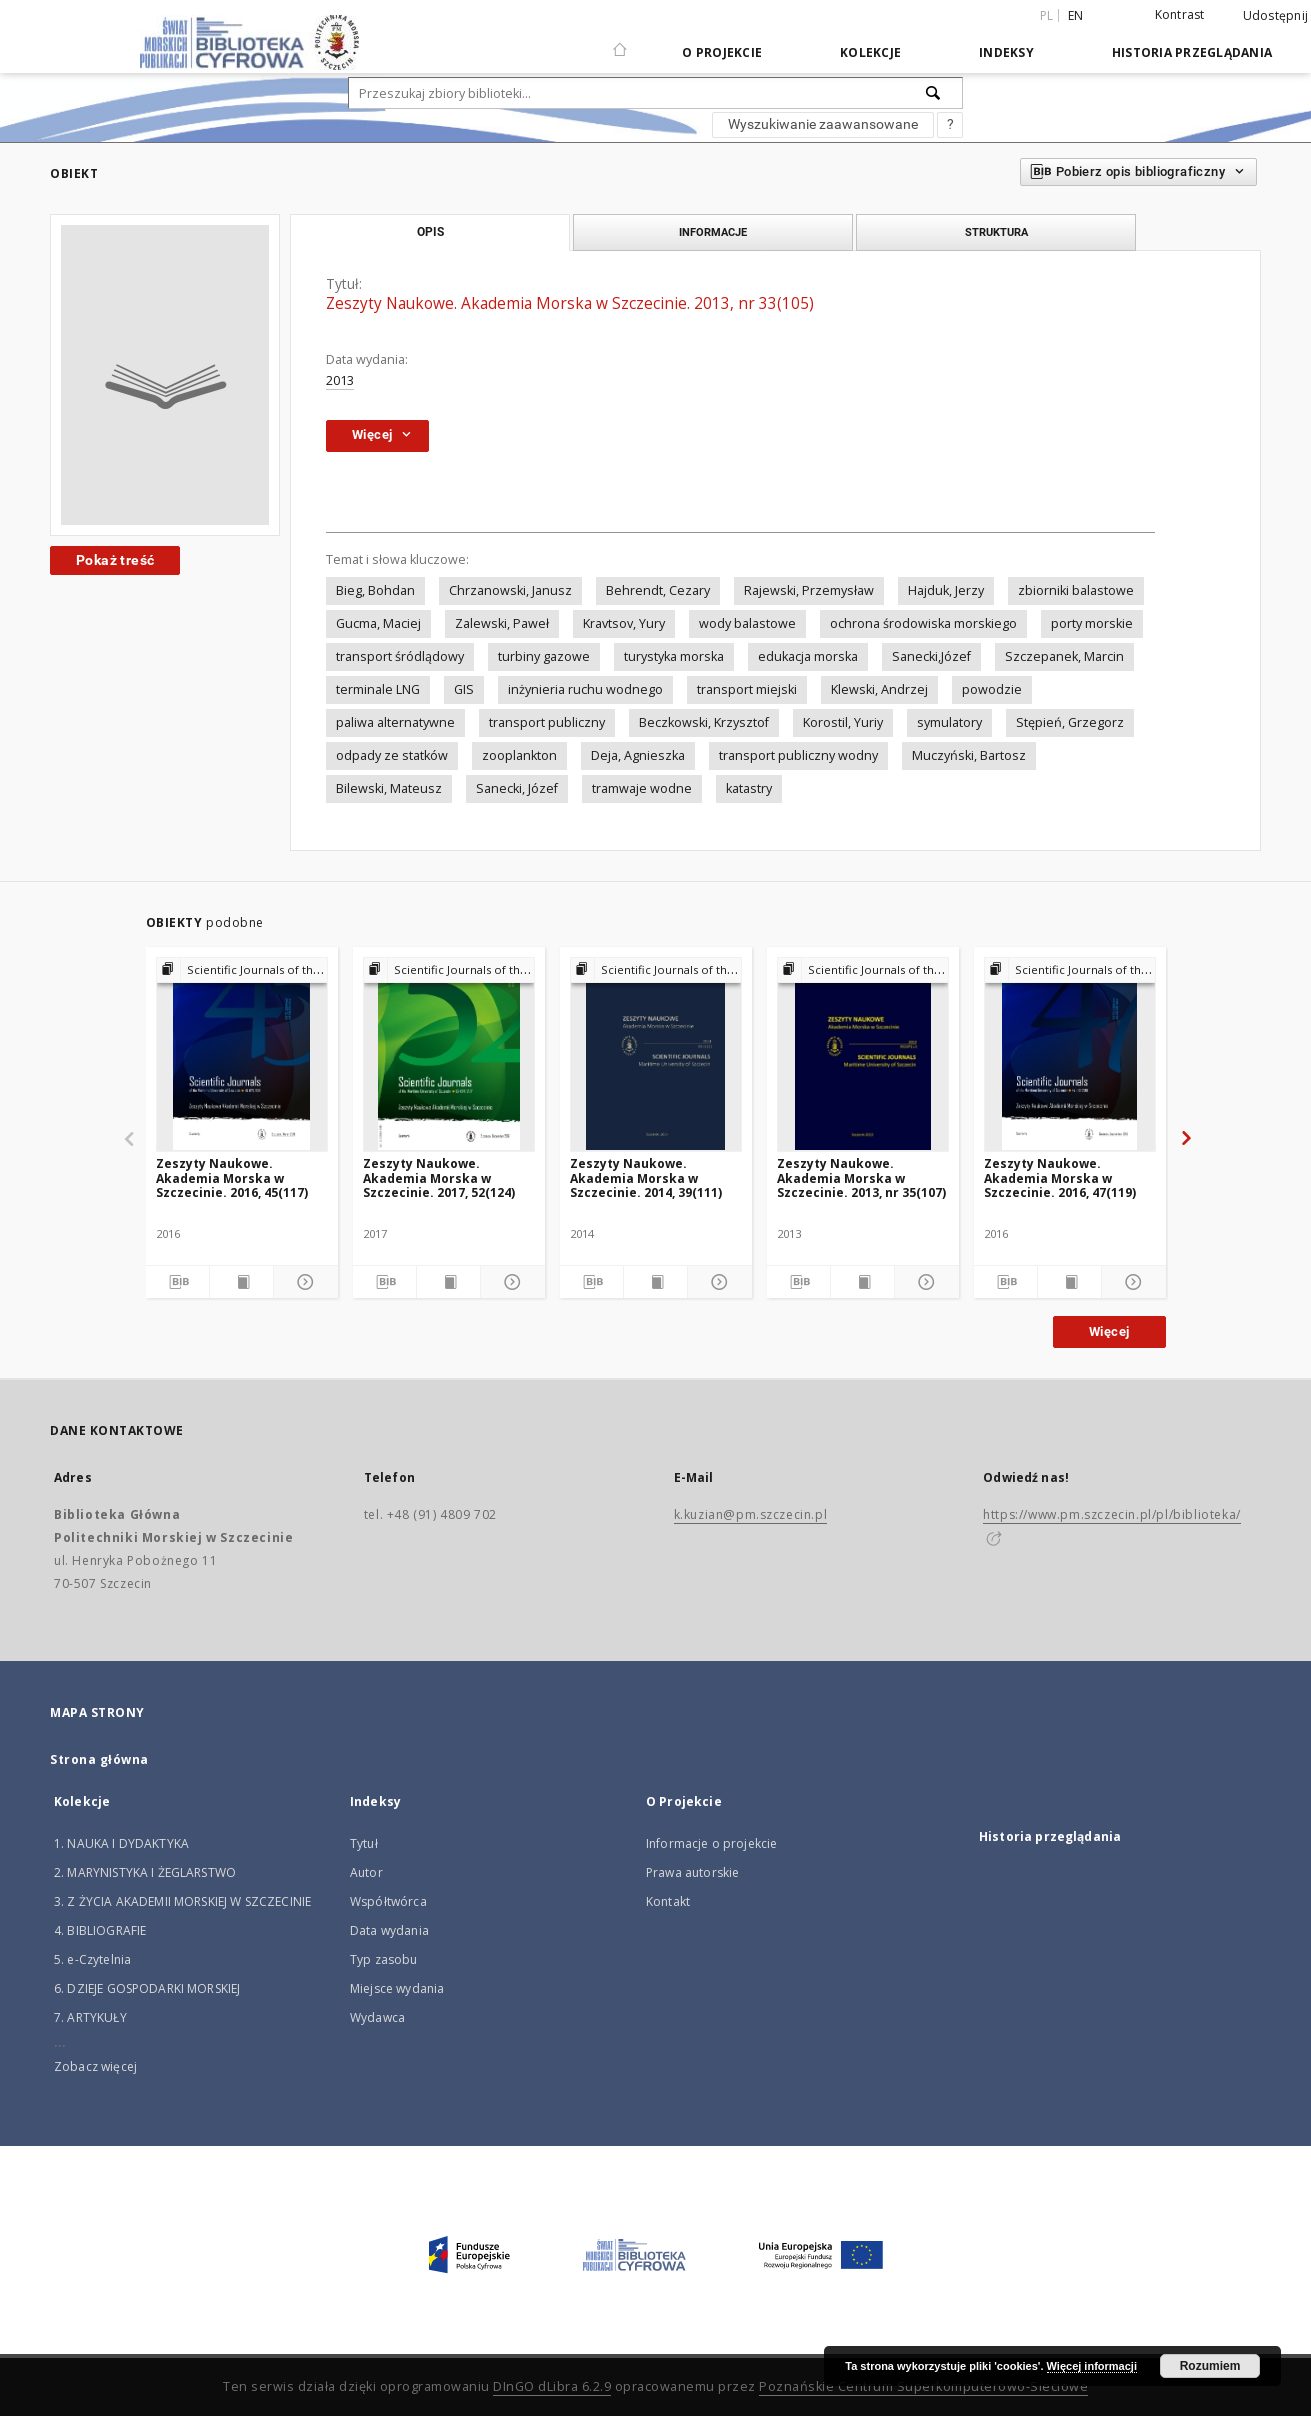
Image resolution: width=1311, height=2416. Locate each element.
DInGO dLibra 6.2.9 (552, 2386)
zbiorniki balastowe (1076, 590)
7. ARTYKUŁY (90, 2017)
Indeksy (1006, 52)
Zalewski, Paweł (502, 623)
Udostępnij (1276, 16)
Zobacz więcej (95, 2066)
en (1076, 15)
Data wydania (389, 1930)
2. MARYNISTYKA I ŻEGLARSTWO (145, 1872)
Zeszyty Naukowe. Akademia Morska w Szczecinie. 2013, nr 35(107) (861, 1177)
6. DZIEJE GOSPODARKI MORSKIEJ (147, 1988)
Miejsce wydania (397, 1988)
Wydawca (377, 2017)
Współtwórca (388, 1901)
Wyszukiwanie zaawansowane (823, 124)
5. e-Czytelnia (92, 1959)
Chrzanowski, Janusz (510, 590)
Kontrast (1180, 14)
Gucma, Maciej (378, 623)
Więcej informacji (1092, 2366)
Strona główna (99, 1759)
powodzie (992, 689)
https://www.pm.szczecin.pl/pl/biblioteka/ (1112, 1514)
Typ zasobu (384, 1959)
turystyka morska (674, 656)
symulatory (949, 722)
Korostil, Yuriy (843, 722)
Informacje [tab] (713, 232)
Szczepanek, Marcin (1064, 656)
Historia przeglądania (1192, 52)
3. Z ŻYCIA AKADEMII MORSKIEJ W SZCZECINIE (182, 1901)
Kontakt (668, 1901)
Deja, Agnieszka (638, 755)
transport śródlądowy (400, 656)
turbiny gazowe (544, 656)
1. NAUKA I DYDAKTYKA (121, 1843)
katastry (749, 788)
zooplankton (519, 755)
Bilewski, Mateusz (389, 788)
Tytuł (364, 1843)
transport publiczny (547, 722)
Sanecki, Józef (517, 788)
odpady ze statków (392, 755)
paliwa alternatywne (395, 722)
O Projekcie (722, 52)
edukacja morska (808, 656)
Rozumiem (1210, 2366)
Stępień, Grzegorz (1070, 722)
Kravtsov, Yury (624, 623)
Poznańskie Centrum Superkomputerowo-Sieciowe (923, 2386)
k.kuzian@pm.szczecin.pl (751, 1514)
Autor (366, 1872)
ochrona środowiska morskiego (923, 623)
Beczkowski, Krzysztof (704, 722)
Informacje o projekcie (711, 1843)
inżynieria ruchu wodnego (585, 689)
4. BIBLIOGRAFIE (100, 1930)
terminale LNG (378, 689)
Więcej (1109, 1331)
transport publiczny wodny (798, 755)
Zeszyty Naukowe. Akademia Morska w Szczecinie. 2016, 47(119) (1060, 1177)
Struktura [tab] (996, 232)
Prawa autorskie (692, 1872)
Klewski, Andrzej (879, 689)
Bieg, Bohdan (375, 590)
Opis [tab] (430, 232)
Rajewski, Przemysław (809, 590)
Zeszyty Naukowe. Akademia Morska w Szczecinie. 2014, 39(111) (646, 1177)
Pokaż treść (115, 560)
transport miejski (747, 689)
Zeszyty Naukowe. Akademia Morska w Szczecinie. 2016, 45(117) (232, 1177)
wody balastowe (747, 623)
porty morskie (1092, 623)
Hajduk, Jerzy (946, 590)
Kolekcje (870, 52)
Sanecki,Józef (931, 656)
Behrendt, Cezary (658, 590)
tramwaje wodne (642, 788)
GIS (464, 689)
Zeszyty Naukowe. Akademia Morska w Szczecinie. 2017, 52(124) (439, 1177)
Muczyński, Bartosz (969, 755)
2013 (340, 380)
